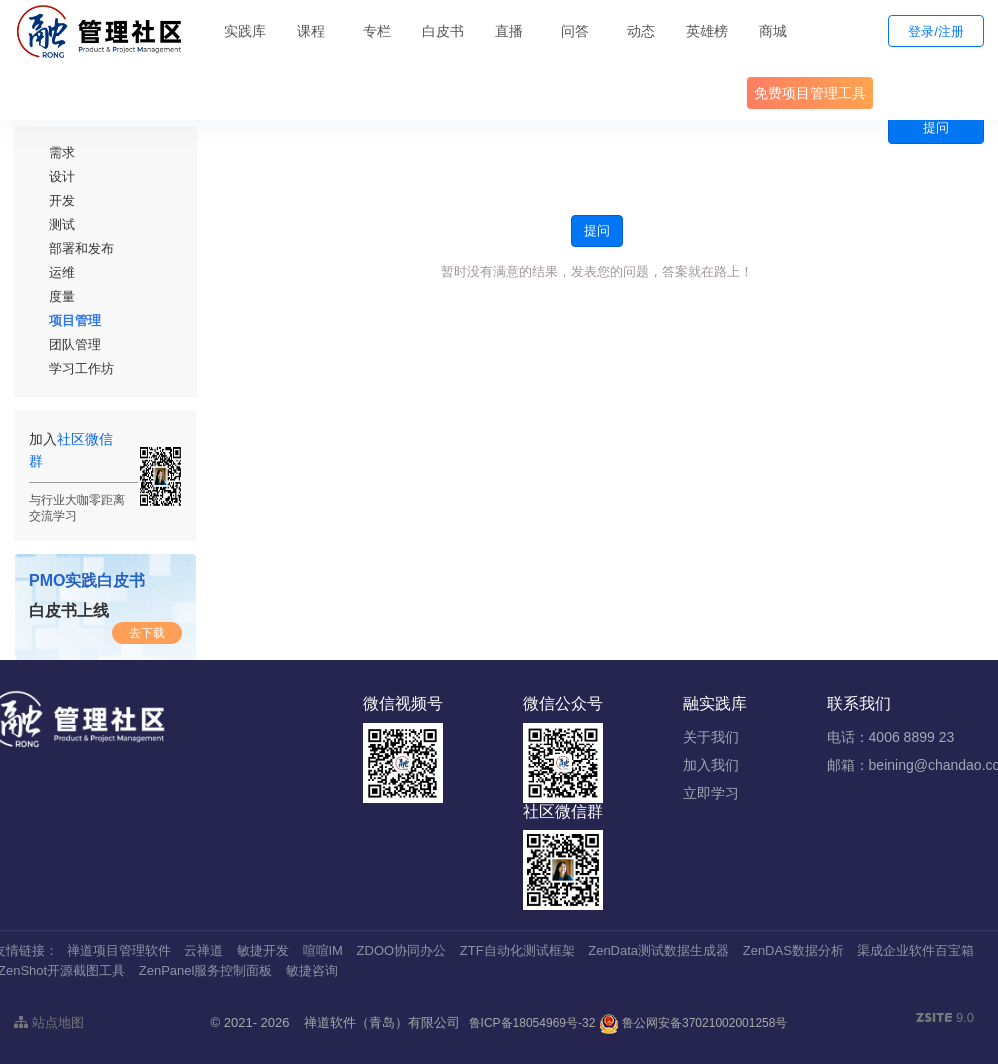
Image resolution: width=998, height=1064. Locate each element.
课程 (311, 31)
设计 (62, 176)
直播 (509, 31)
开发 (62, 200)
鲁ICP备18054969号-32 (532, 1023)
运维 (62, 272)
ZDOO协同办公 (402, 950)
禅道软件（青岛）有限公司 (382, 1022)
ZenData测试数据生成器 (658, 950)
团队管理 (75, 344)
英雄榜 (707, 31)
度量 (62, 296)
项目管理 (75, 320)
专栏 (377, 31)
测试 (62, 224)
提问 (936, 127)
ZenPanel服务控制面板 (206, 970)
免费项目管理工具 (810, 93)
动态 (641, 31)
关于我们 (711, 737)
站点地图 (49, 1022)
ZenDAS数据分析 (793, 950)
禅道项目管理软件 (119, 950)
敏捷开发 (263, 950)
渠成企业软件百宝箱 (915, 950)
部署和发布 (81, 248)
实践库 (245, 31)
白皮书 (443, 31)
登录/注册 (936, 31)
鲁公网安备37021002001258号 (693, 1023)
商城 (773, 31)
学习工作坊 (81, 368)
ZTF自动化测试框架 (517, 950)
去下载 (147, 633)
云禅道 (203, 950)
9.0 (945, 1019)
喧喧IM (323, 950)
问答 (575, 31)
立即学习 (711, 793)
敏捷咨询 (312, 970)
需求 (62, 152)
